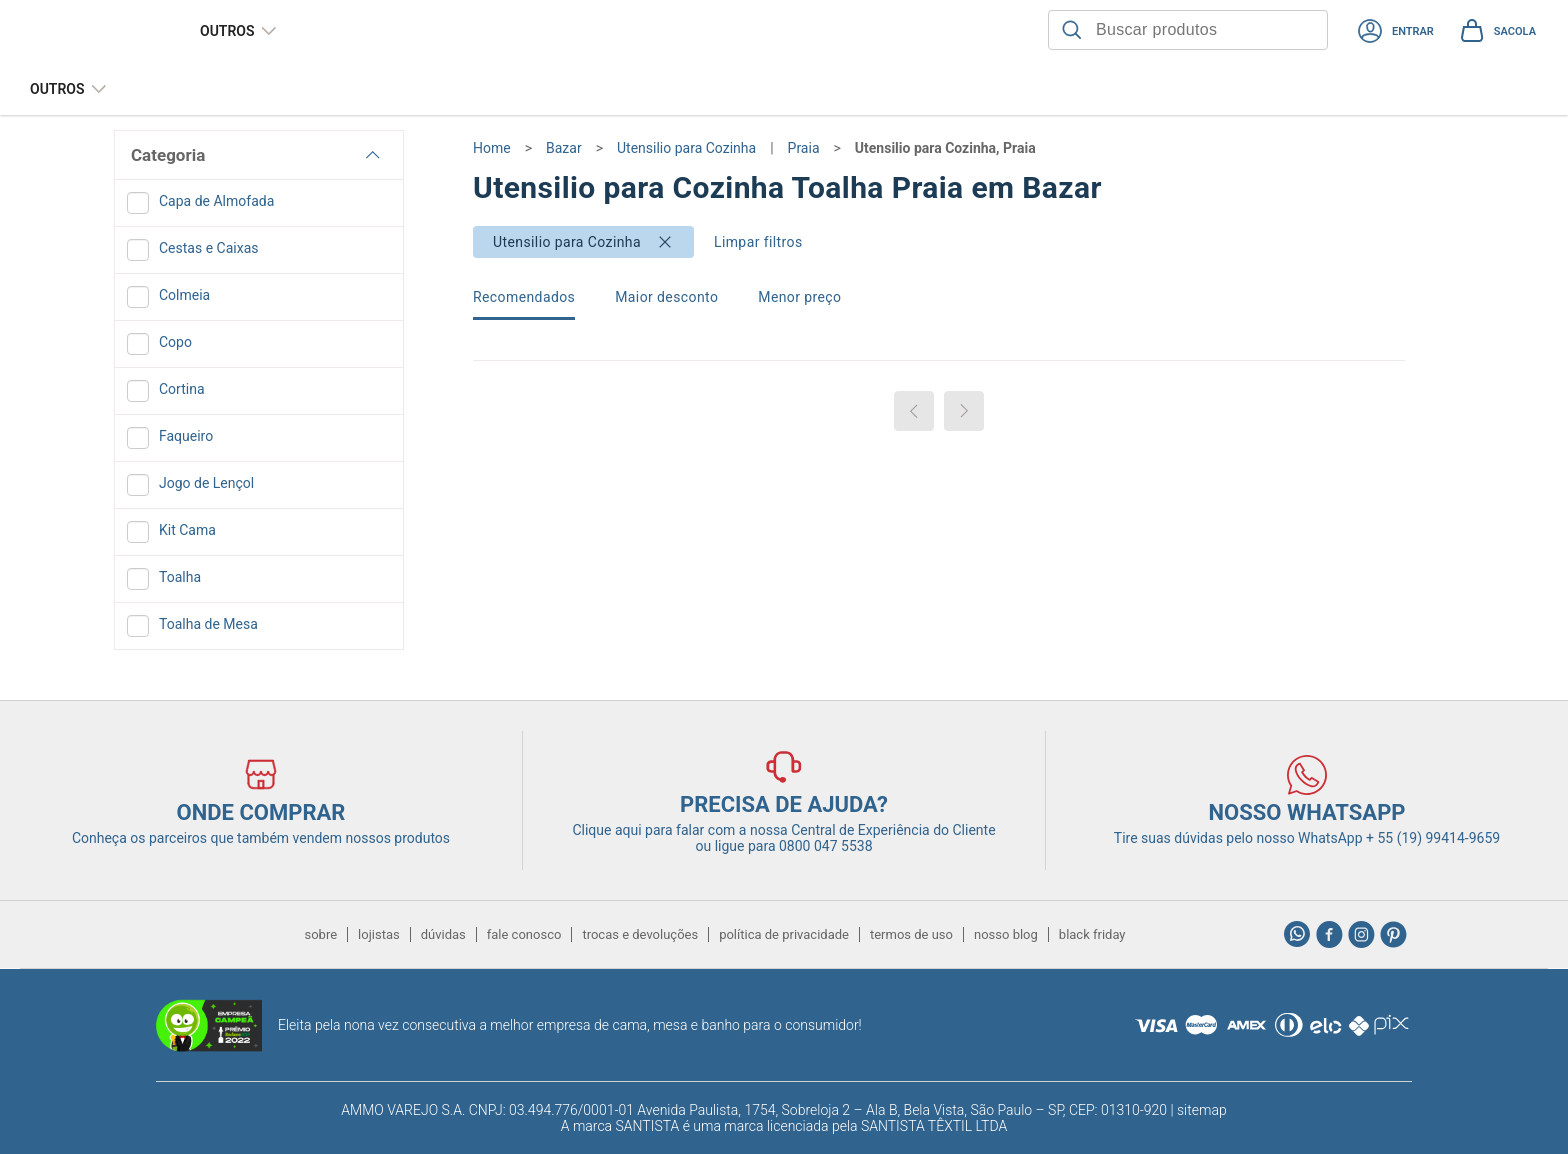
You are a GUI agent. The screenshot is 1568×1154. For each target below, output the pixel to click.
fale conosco (524, 934)
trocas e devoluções (640, 934)
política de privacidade (784, 934)
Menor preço (799, 297)
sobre (320, 934)
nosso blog (1006, 934)
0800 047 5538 (826, 846)
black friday (1092, 934)
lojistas (379, 934)
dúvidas (443, 934)
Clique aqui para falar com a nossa (783, 830)
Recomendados (524, 297)
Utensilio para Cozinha (567, 242)
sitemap (1202, 1110)
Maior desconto (666, 297)
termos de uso (911, 934)
